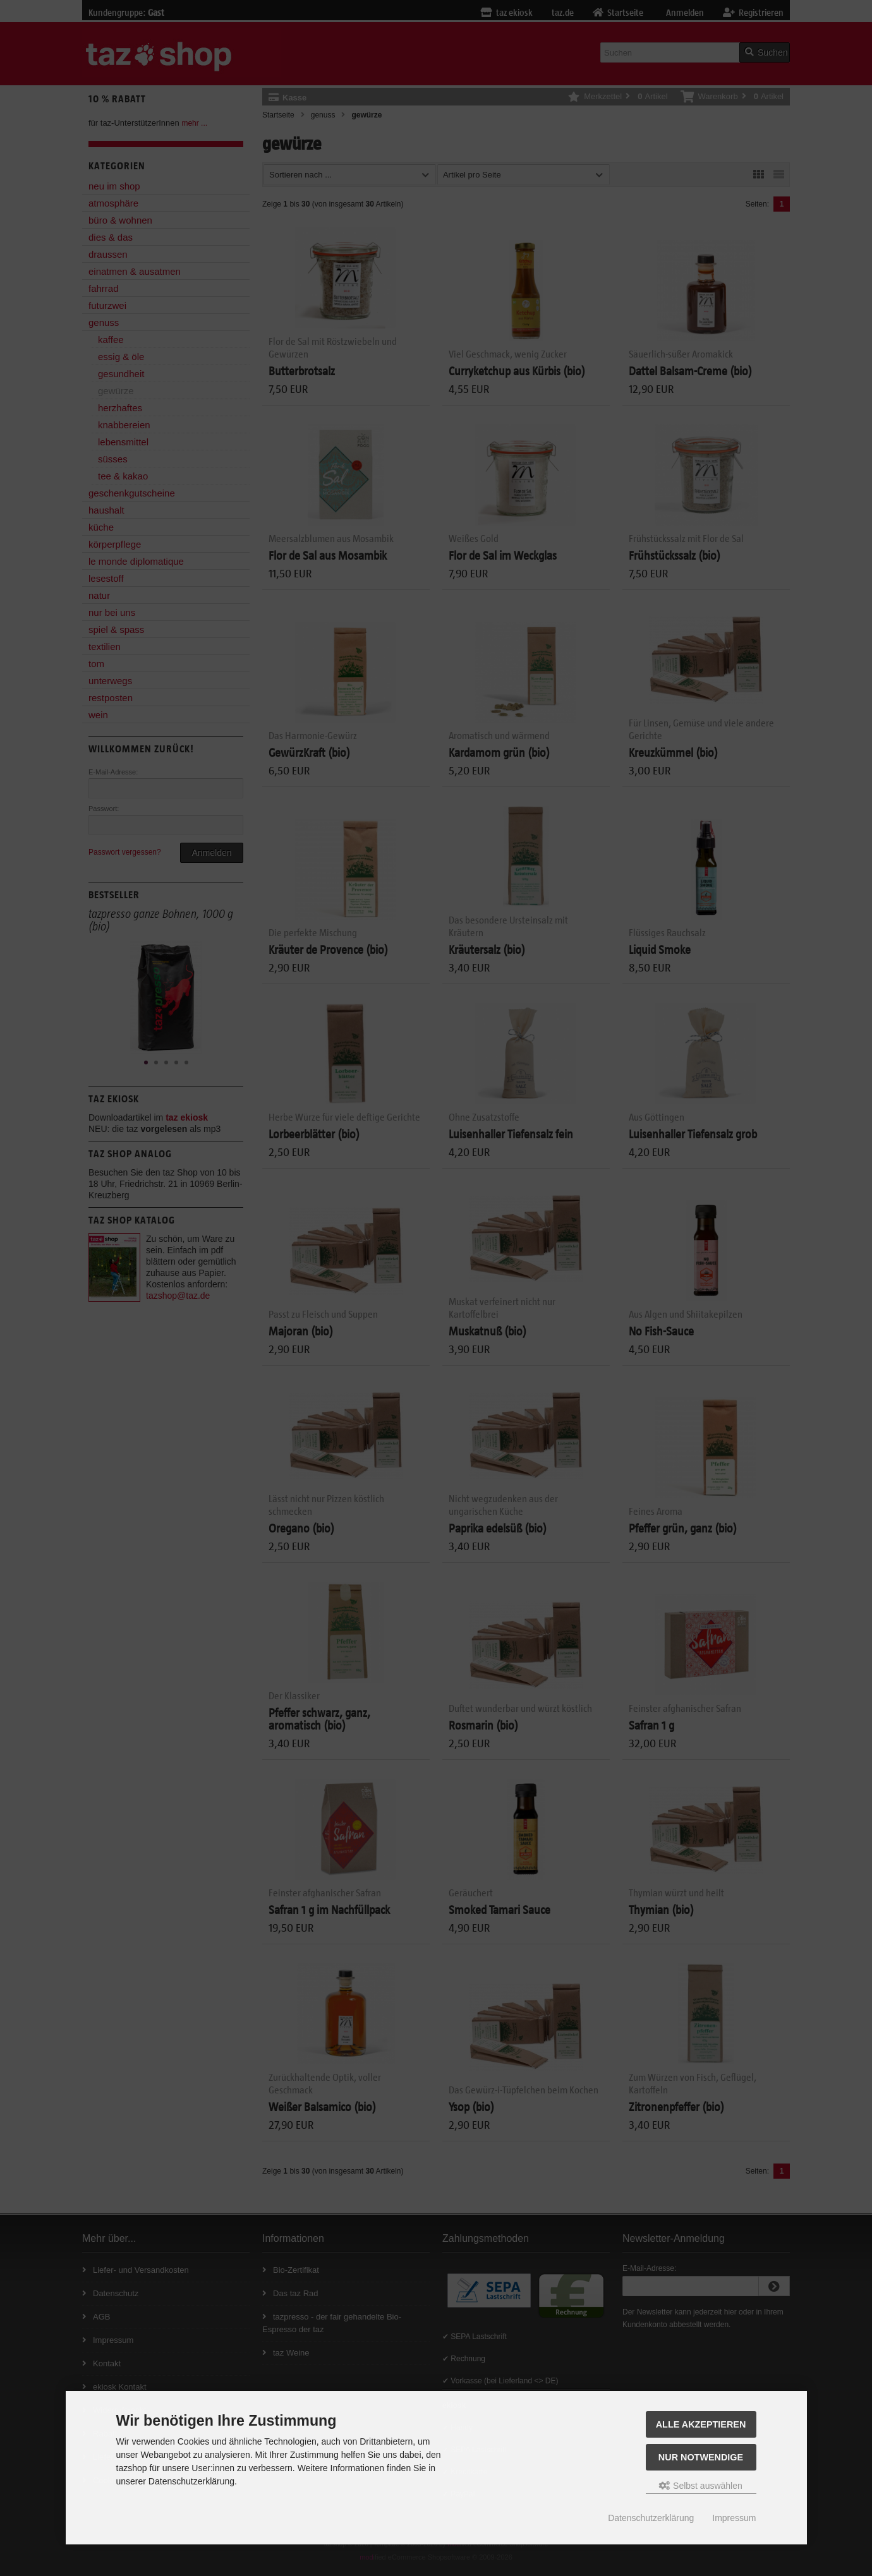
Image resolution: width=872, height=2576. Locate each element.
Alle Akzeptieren (701, 2424)
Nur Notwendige (700, 2457)
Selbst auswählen (700, 2486)
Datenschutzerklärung (651, 2518)
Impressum (734, 2518)
